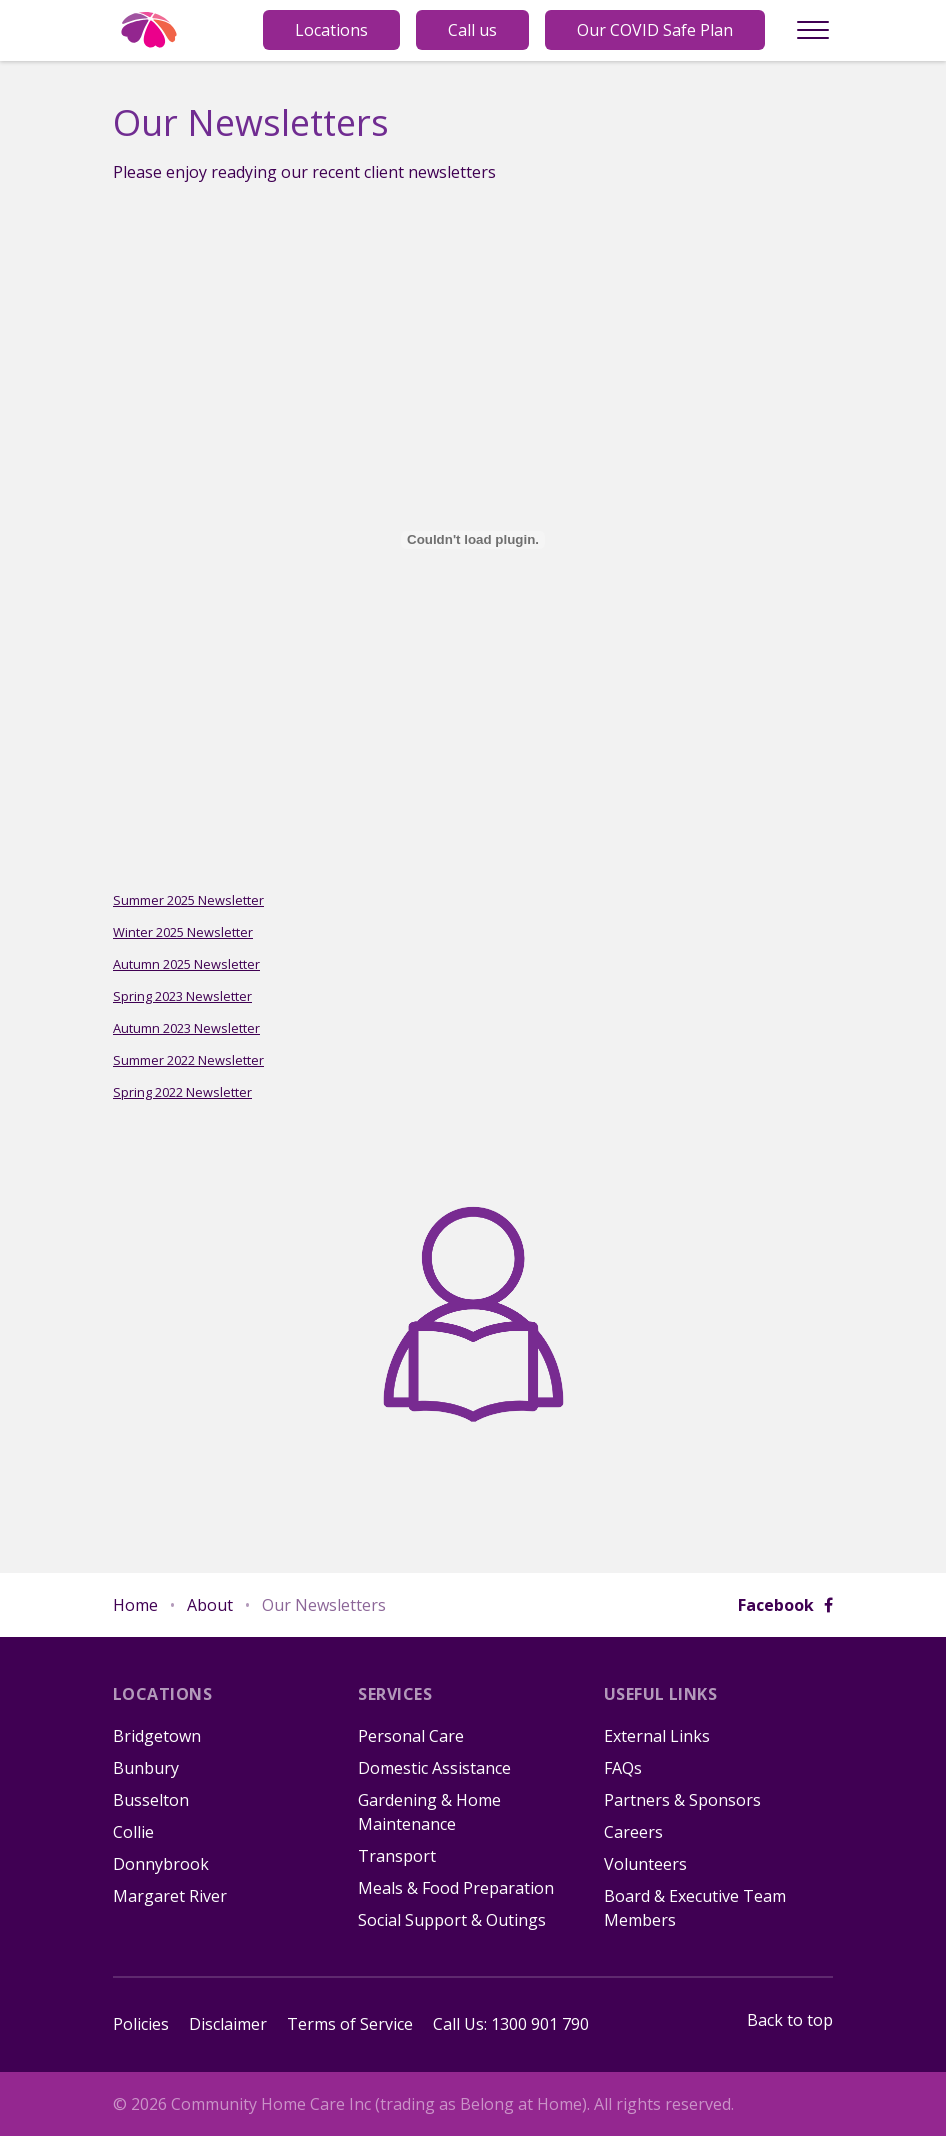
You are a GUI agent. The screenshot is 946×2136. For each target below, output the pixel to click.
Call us (472, 30)
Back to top (790, 2020)
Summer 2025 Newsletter (188, 900)
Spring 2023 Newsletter (182, 996)
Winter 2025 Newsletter (183, 932)
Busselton (151, 1800)
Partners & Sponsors (682, 1800)
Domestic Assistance (434, 1768)
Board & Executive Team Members (695, 1908)
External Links (657, 1736)
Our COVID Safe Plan (655, 30)
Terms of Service (350, 2024)
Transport (397, 1856)
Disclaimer (228, 2024)
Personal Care (411, 1736)
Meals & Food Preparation (456, 1888)
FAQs (623, 1768)
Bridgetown (157, 1736)
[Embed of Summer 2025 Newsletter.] (473, 540)
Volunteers (645, 1864)
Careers (633, 1832)
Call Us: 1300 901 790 (511, 2024)
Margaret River (170, 1896)
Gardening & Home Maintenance (429, 1812)
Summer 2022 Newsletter (188, 1060)
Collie (133, 1832)
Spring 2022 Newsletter (182, 1092)
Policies (141, 2024)
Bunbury (146, 1768)
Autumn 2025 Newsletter (186, 964)
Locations (331, 30)
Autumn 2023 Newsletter (186, 1028)
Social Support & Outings (452, 1920)
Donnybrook (161, 1864)
